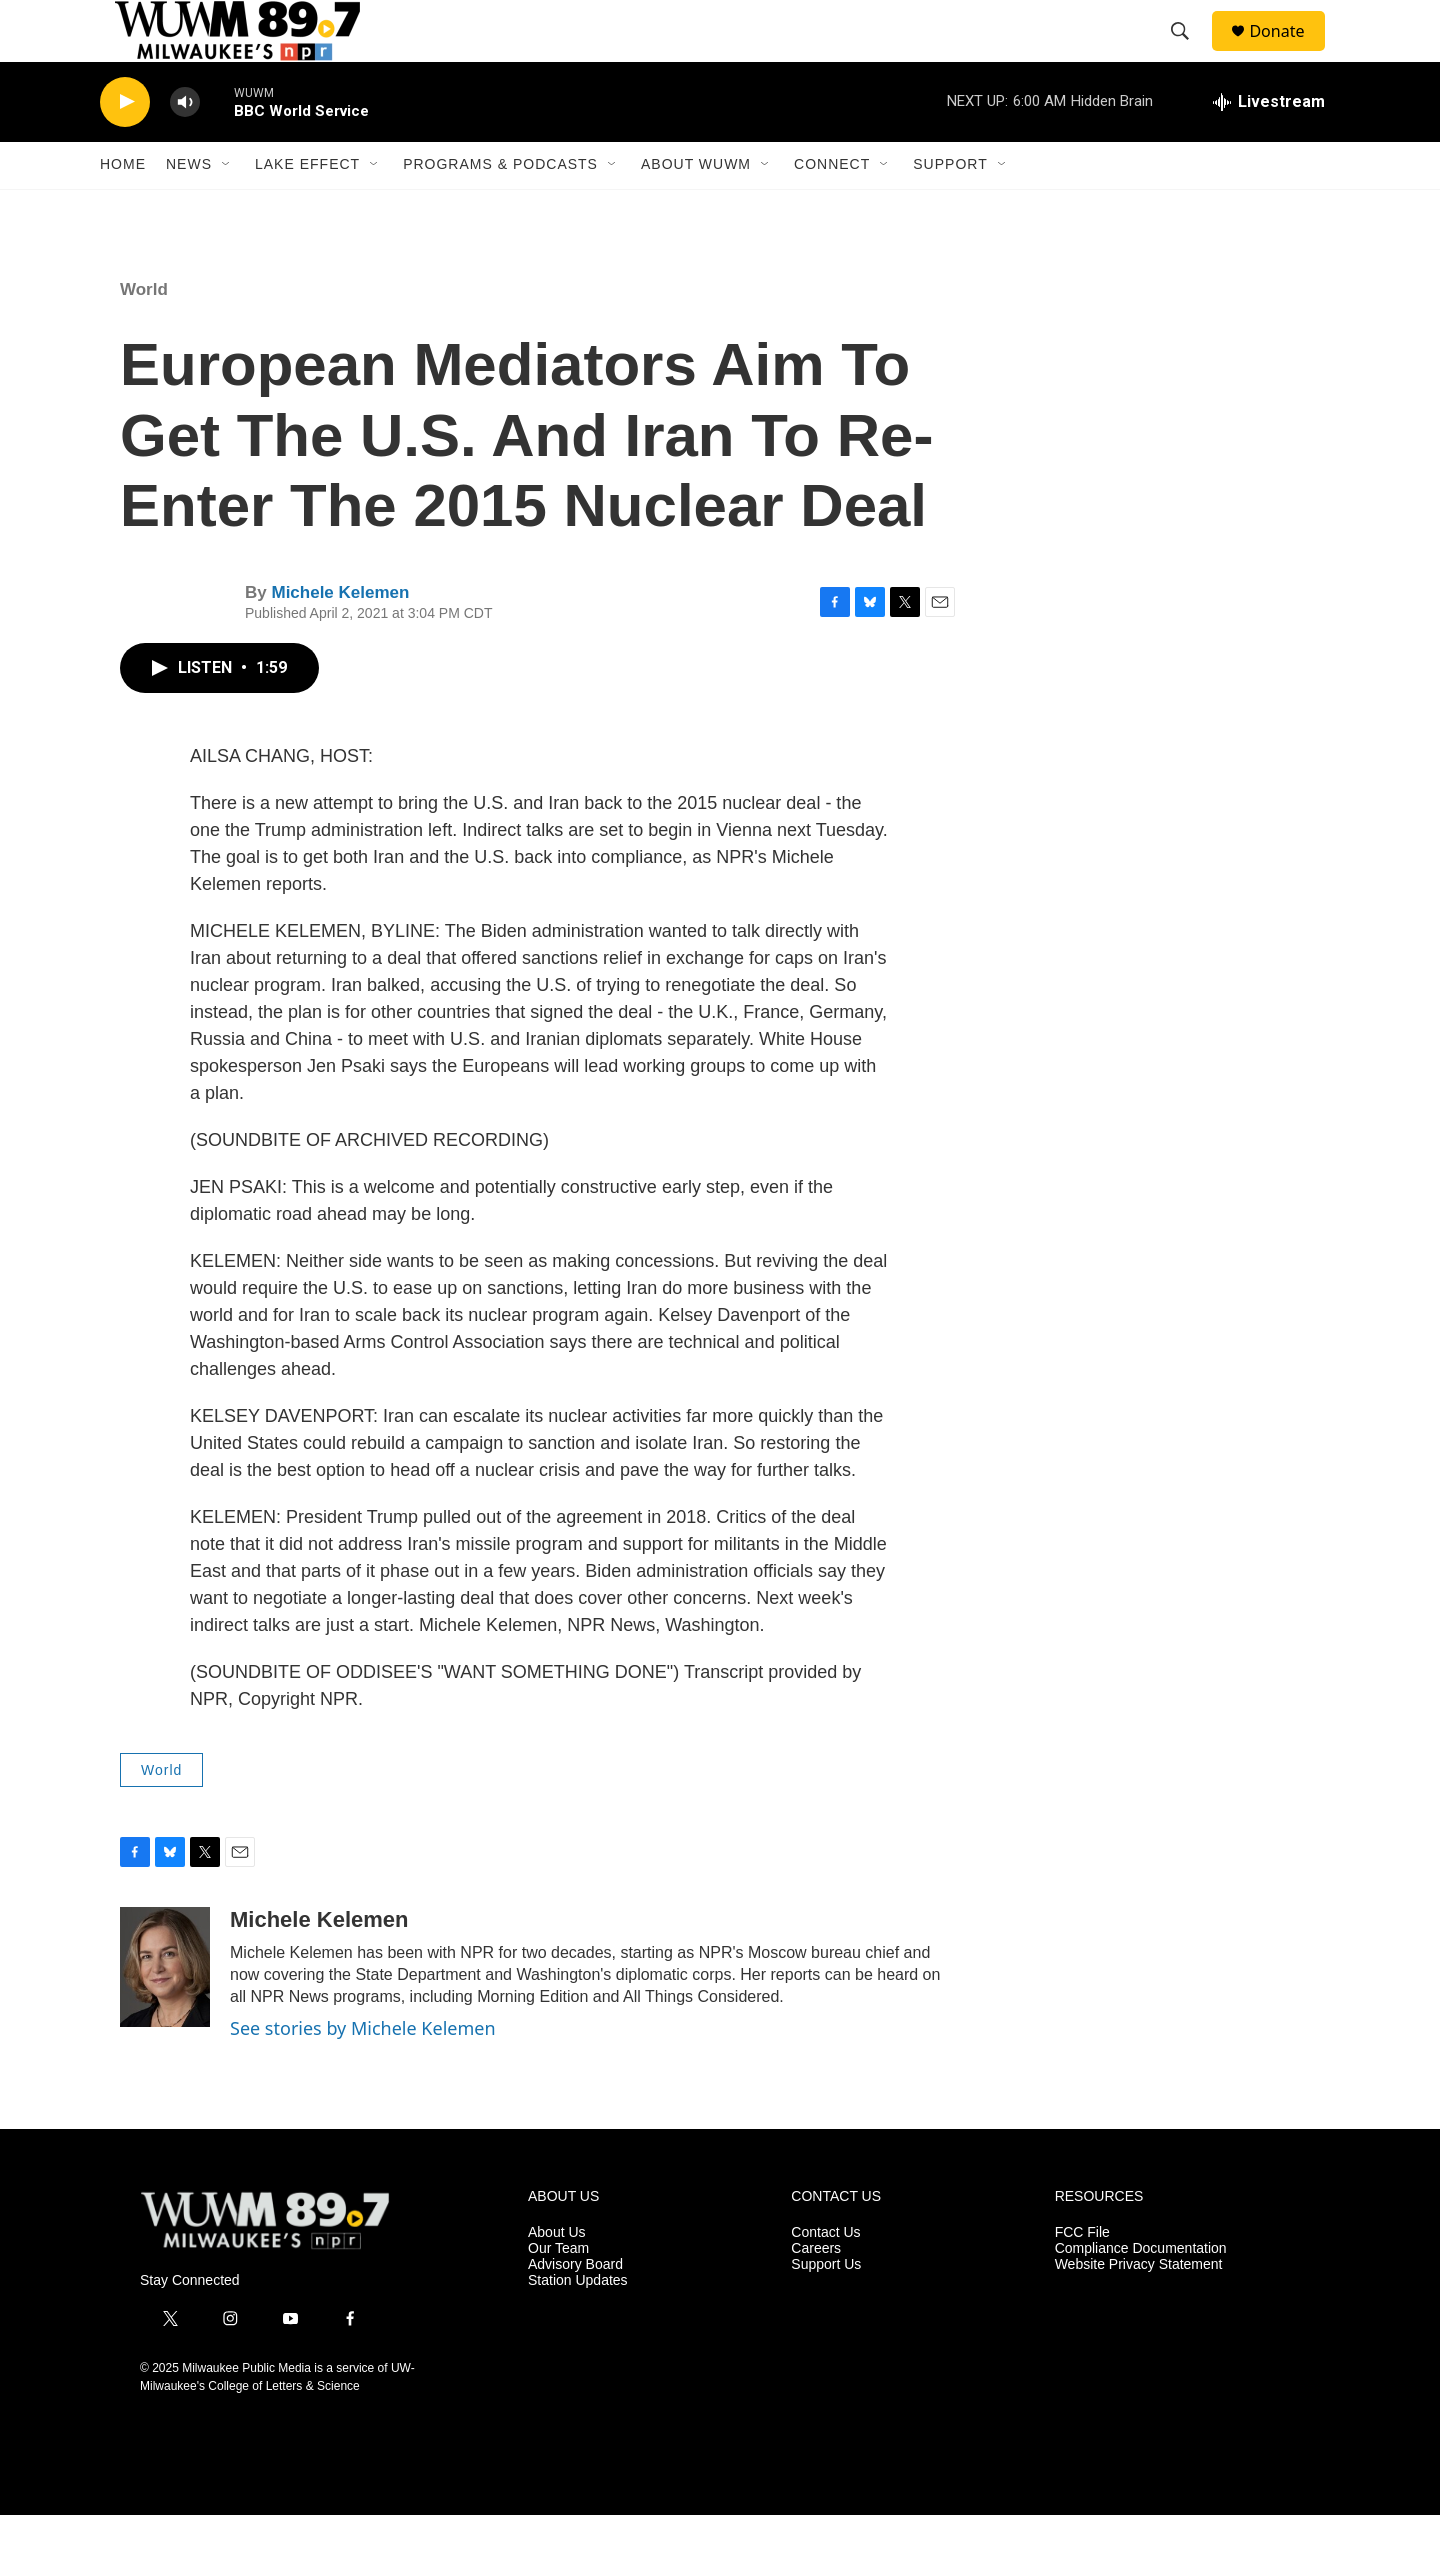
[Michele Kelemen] (165, 2011)
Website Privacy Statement (1139, 2307)
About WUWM (696, 208)
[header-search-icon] (1189, 53)
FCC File (1082, 2275)
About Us (557, 2275)
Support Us (826, 2307)
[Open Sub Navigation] (227, 208)
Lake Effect (307, 208)
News (189, 208)
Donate (1289, 52)
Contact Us (825, 2275)
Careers (816, 2291)
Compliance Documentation (1141, 2291)
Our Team (558, 2291)
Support (950, 208)
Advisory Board (575, 2307)
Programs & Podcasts (500, 208)
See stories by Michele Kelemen (363, 2072)
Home (123, 208)
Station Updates (578, 2323)
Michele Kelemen (340, 635)
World (144, 332)
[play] (125, 145)
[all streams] (1269, 145)
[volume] (185, 145)
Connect (832, 208)
